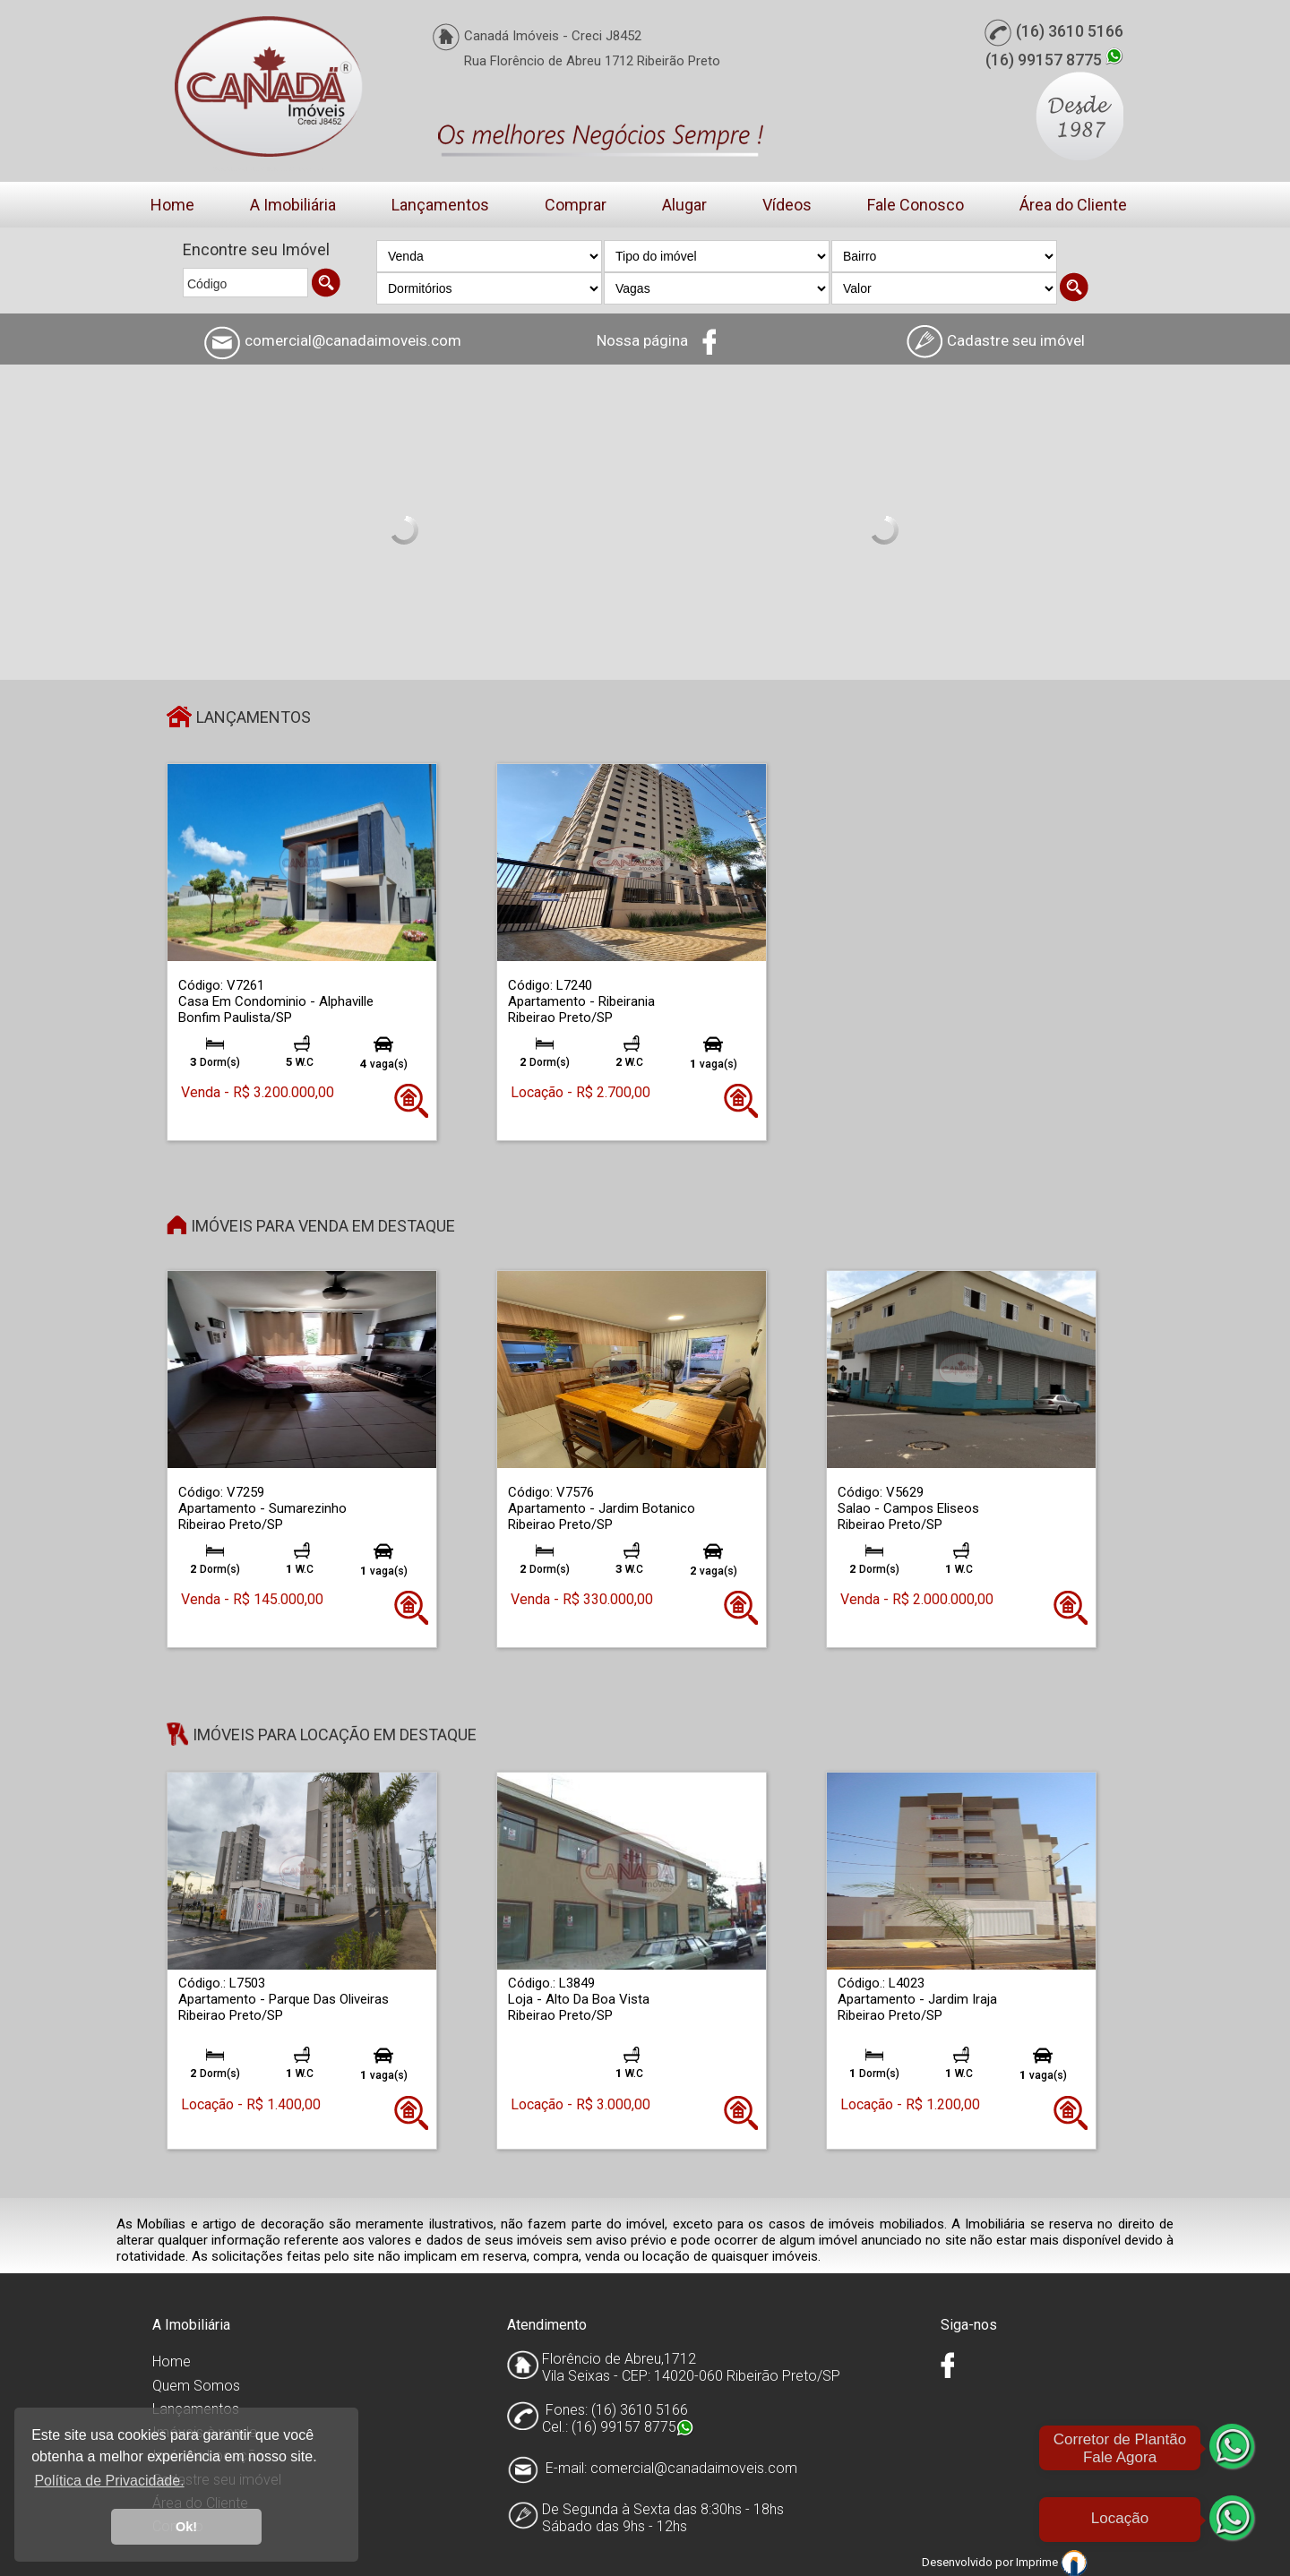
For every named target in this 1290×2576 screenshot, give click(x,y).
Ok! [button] (186, 2527)
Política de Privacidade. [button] (109, 2480)
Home (172, 204)
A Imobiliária (293, 204)
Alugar (684, 204)
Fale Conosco (915, 204)
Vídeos (787, 204)
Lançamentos (440, 204)
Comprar (575, 204)
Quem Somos (196, 2385)
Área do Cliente (1073, 204)
